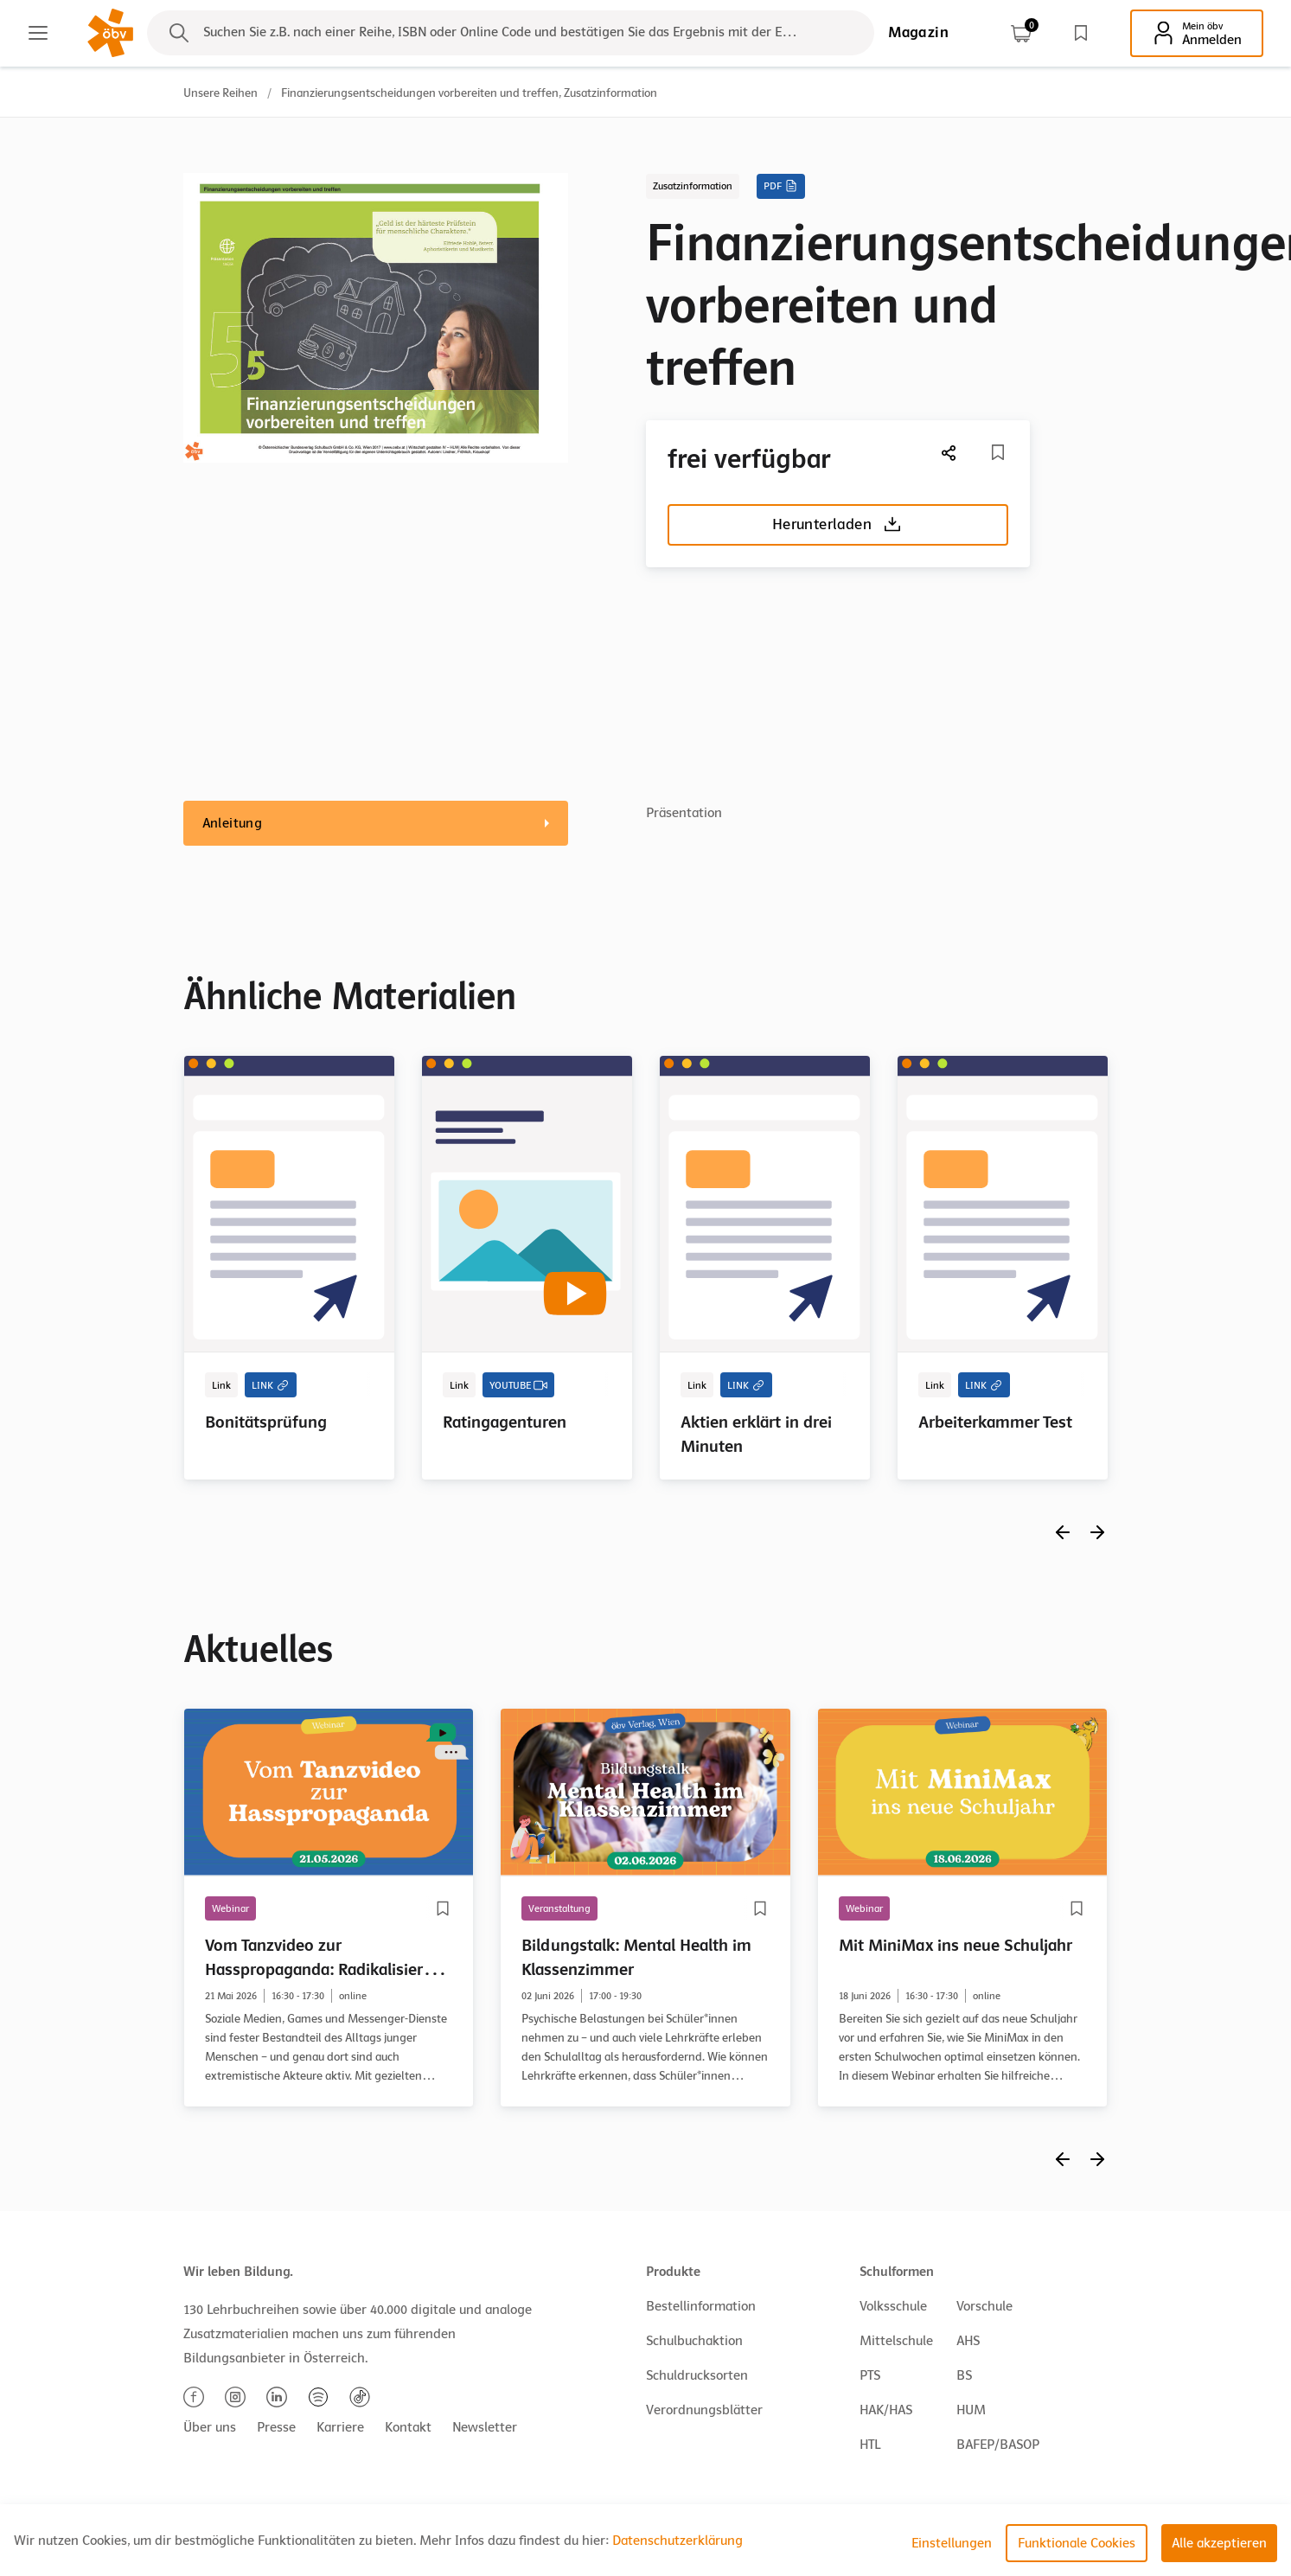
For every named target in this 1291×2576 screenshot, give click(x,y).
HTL (870, 2444)
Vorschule (984, 2306)
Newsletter (484, 2427)
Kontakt (408, 2427)
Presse (276, 2427)
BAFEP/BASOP (997, 2444)
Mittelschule (896, 2341)
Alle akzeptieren (1219, 2543)
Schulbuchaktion (694, 2341)
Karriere (340, 2427)
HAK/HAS (886, 2410)
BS (964, 2375)
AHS (968, 2341)
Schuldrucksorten (697, 2375)
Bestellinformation (701, 2306)
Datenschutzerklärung (677, 2540)
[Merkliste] (997, 452)
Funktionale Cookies (1076, 2543)
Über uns (209, 2427)
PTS (870, 2375)
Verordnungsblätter (704, 2410)
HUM (971, 2410)
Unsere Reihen (220, 93)
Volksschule (893, 2306)
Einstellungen (951, 2543)
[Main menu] (38, 32)
